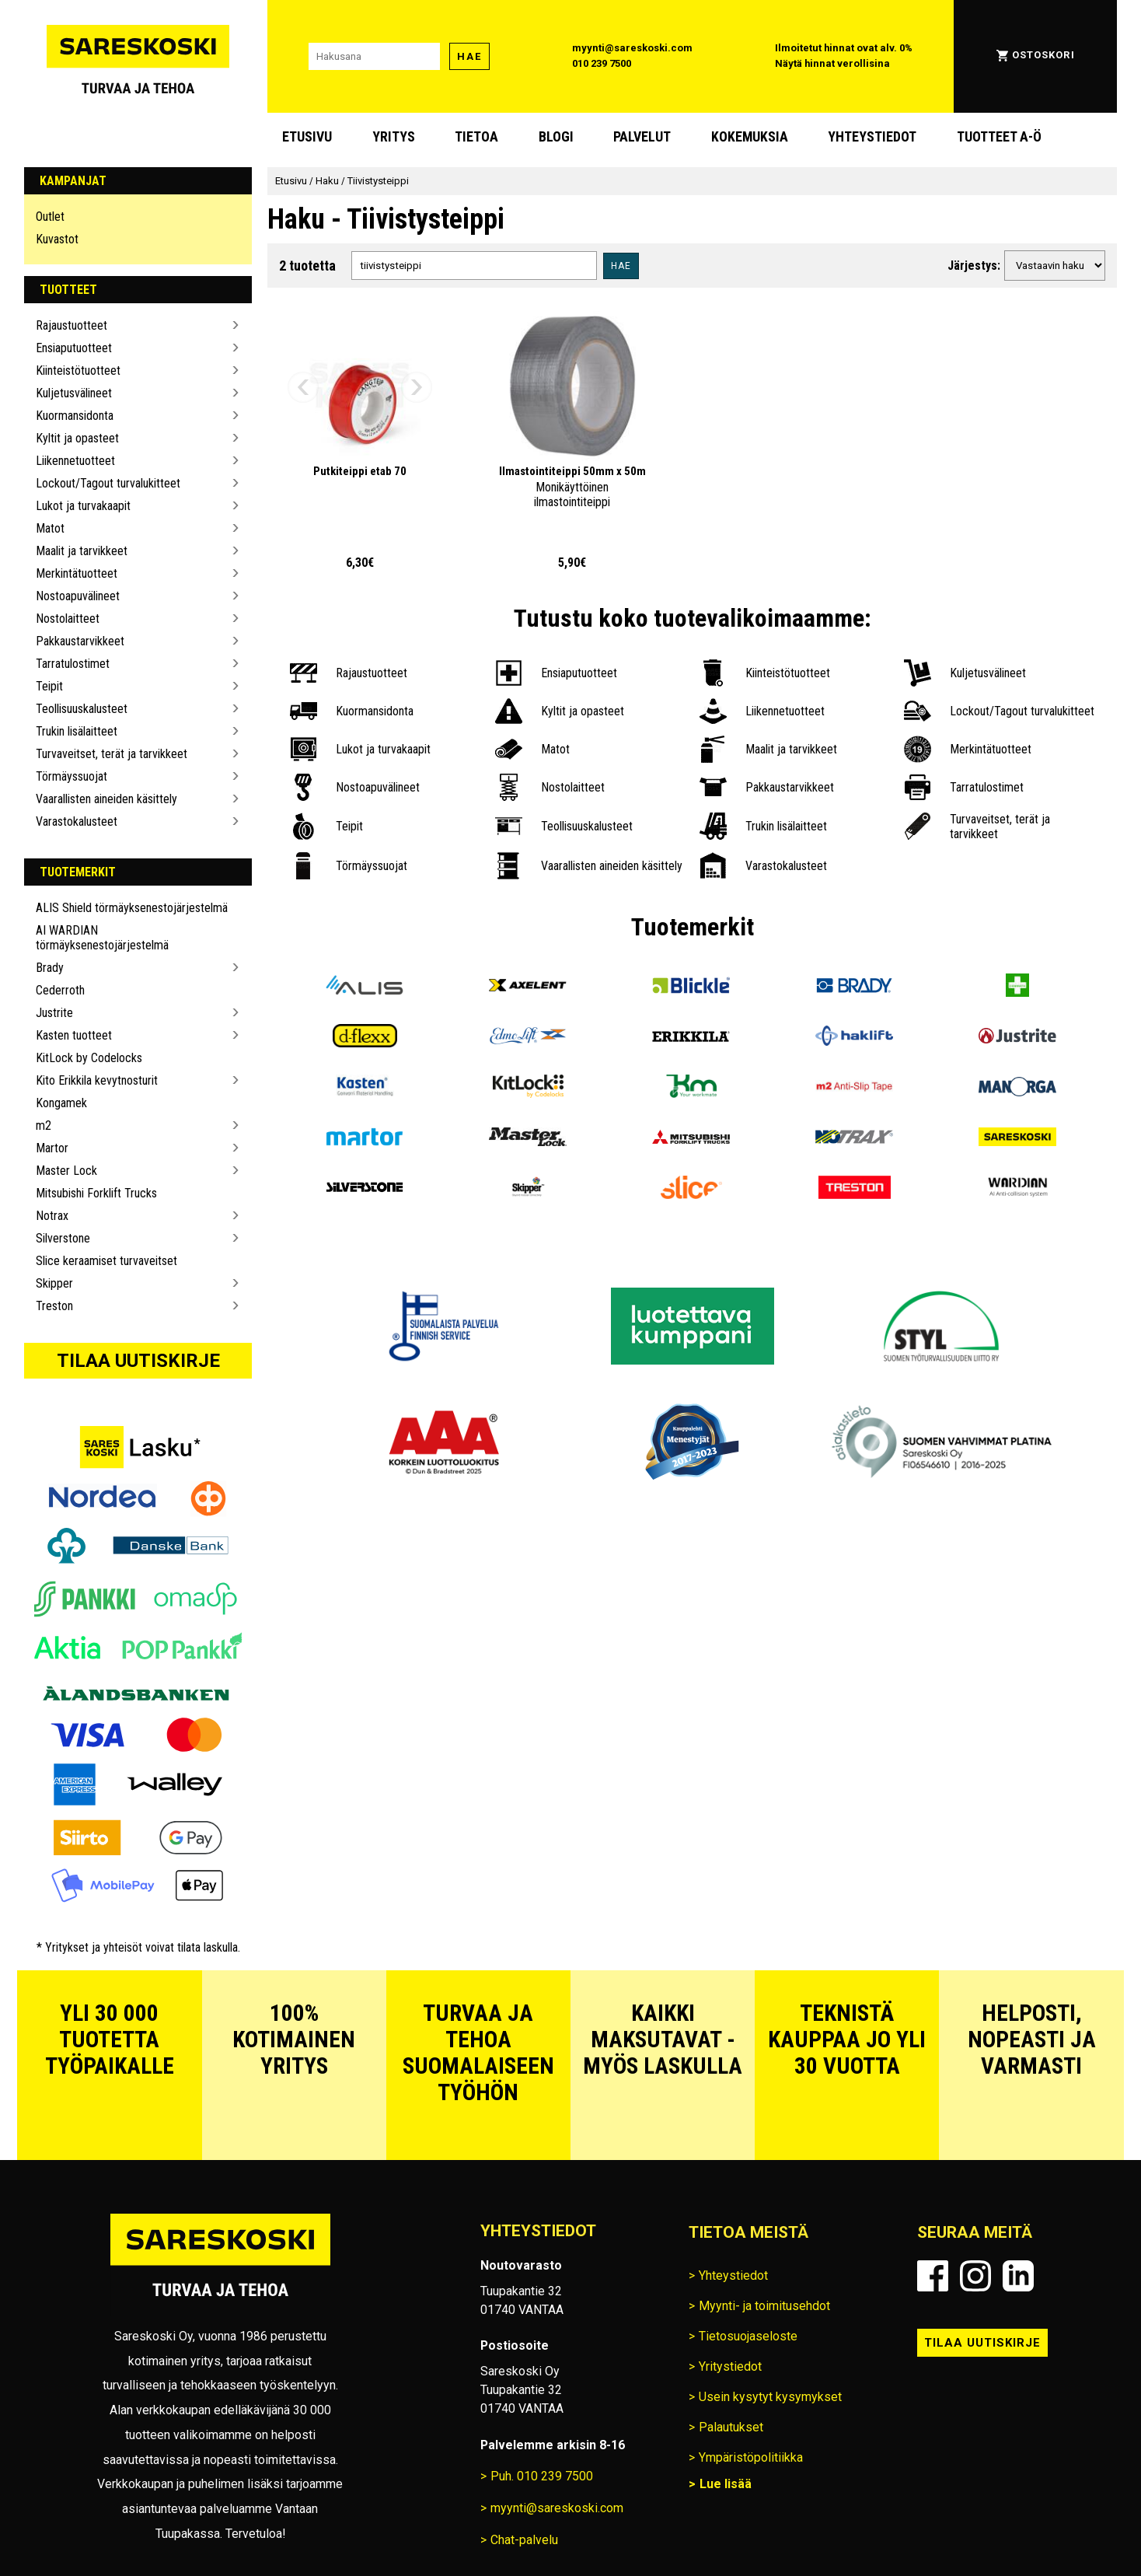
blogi (556, 137)
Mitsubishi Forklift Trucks (96, 1193)
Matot (50, 528)
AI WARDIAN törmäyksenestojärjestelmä (102, 937)
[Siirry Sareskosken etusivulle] (138, 56)
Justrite (54, 1012)
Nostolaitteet (67, 618)
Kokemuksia (749, 137)
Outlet (50, 216)
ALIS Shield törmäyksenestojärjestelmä (132, 907)
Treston (54, 1305)
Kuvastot (57, 239)
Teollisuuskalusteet (81, 708)
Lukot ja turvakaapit (83, 505)
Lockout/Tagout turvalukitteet (108, 483)
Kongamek (61, 1103)
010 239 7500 (601, 63)
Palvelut (642, 137)
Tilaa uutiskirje (138, 1361)
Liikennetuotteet (75, 460)
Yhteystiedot (872, 137)
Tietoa (476, 137)
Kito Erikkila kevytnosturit (97, 1080)
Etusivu (307, 137)
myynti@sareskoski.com (632, 48)
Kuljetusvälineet (74, 393)
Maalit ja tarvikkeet (81, 551)
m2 (43, 1125)
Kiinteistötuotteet (78, 370)
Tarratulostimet (73, 663)
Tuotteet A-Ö (999, 137)
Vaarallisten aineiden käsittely (106, 799)
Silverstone (63, 1238)
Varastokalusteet (76, 821)
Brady (50, 967)
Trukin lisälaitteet (76, 731)
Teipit (49, 686)
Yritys (393, 137)
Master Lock (66, 1170)
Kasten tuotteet (74, 1035)
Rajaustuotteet (71, 325)
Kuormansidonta (74, 415)
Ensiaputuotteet (74, 348)
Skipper (54, 1283)
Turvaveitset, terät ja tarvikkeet (111, 753)
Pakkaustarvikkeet (80, 641)
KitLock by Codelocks (89, 1057)
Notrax (52, 1215)
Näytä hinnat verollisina (832, 63)
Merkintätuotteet (76, 573)
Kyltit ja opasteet (77, 438)
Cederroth (60, 990)
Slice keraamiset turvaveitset (106, 1260)
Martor (52, 1148)
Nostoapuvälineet (78, 596)
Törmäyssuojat (71, 776)
